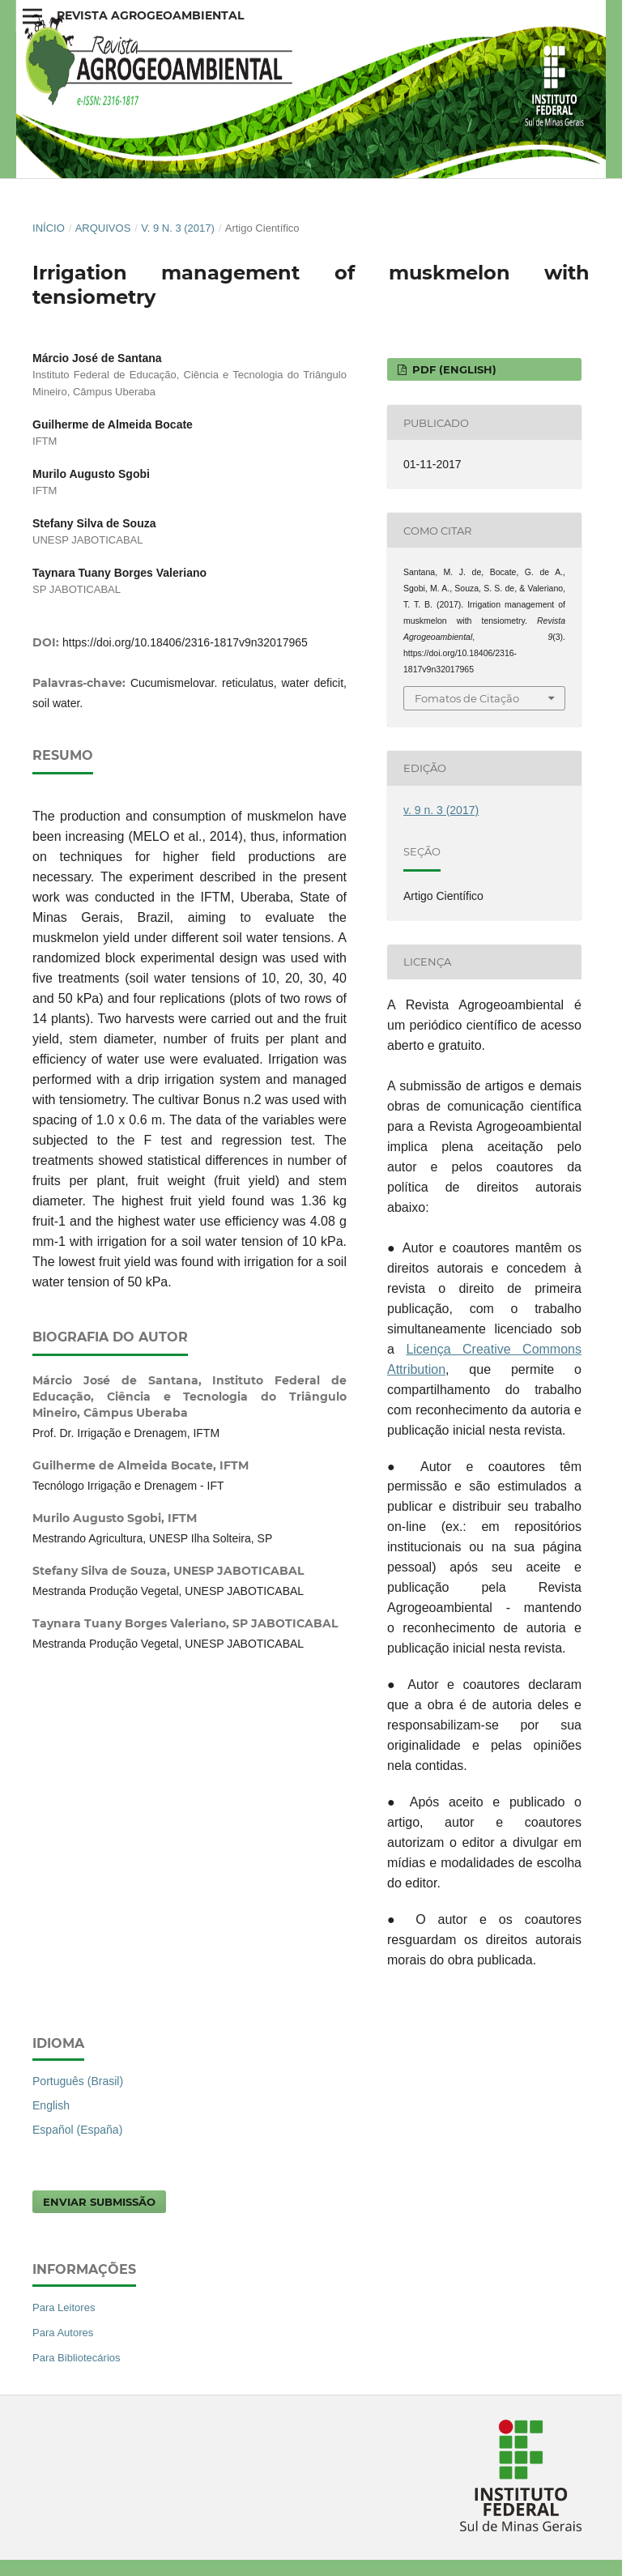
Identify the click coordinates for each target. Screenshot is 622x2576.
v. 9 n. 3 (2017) (178, 228)
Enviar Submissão (99, 2201)
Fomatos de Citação (467, 698)
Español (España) (77, 2129)
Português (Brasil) (77, 2081)
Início (48, 228)
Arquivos (103, 228)
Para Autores (62, 2333)
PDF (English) (452, 369)
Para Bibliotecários (76, 2358)
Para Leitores (63, 2307)
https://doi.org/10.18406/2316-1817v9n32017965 (185, 642)
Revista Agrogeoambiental (150, 15)
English (51, 2105)
